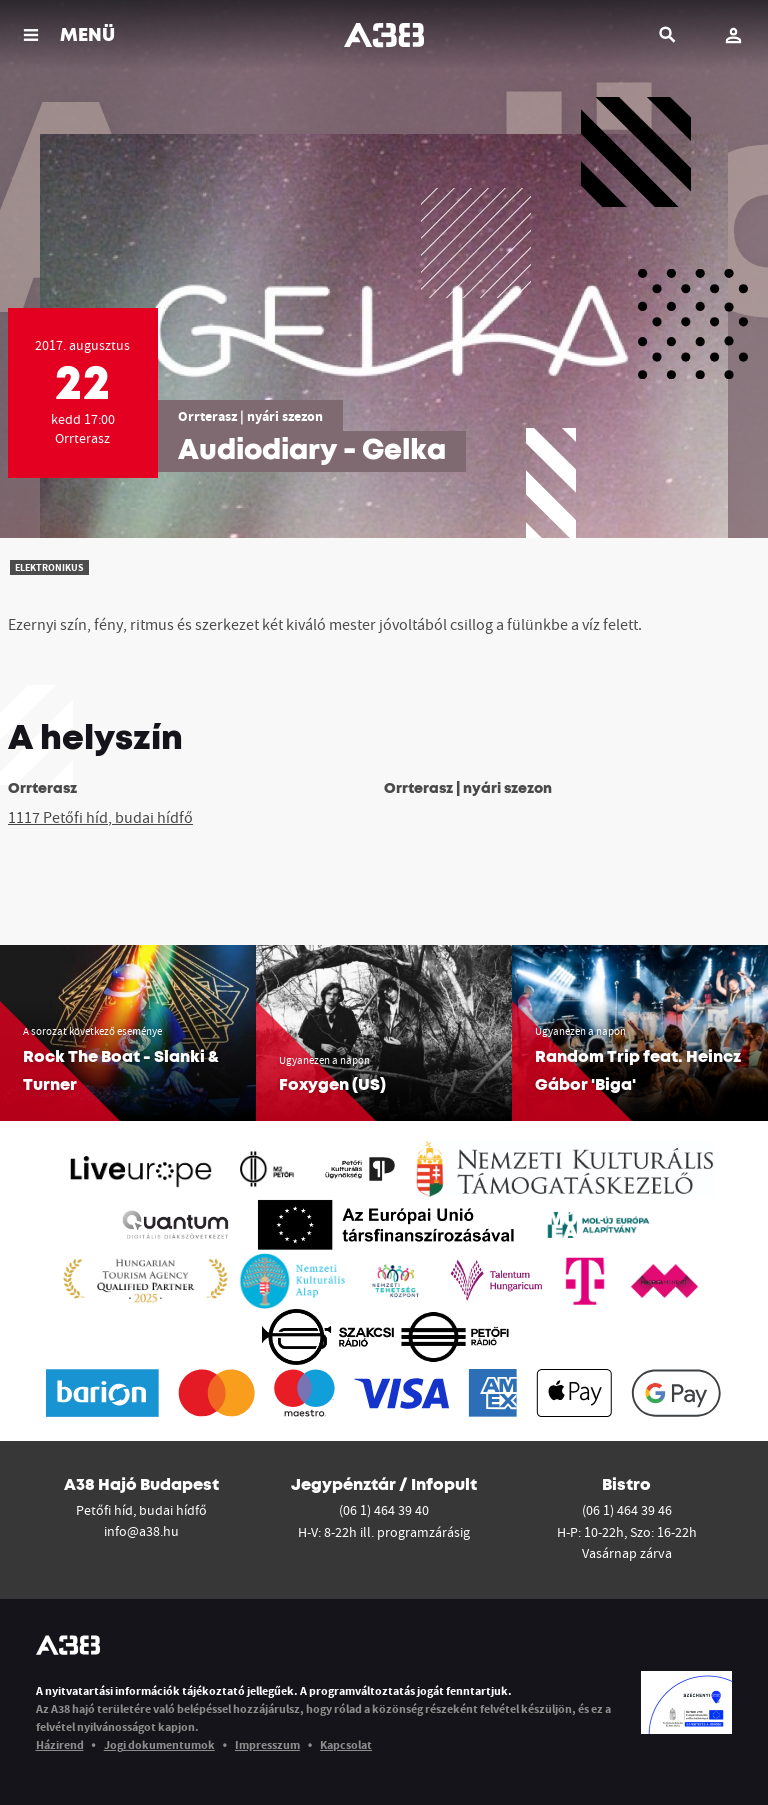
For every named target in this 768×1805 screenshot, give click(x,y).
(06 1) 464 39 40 (384, 1510)
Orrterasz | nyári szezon (250, 416)
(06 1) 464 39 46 (627, 1510)
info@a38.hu (141, 1531)
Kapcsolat (346, 1744)
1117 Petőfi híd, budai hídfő (100, 817)
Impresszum (267, 1744)
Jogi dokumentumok (159, 1744)
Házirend (60, 1744)
